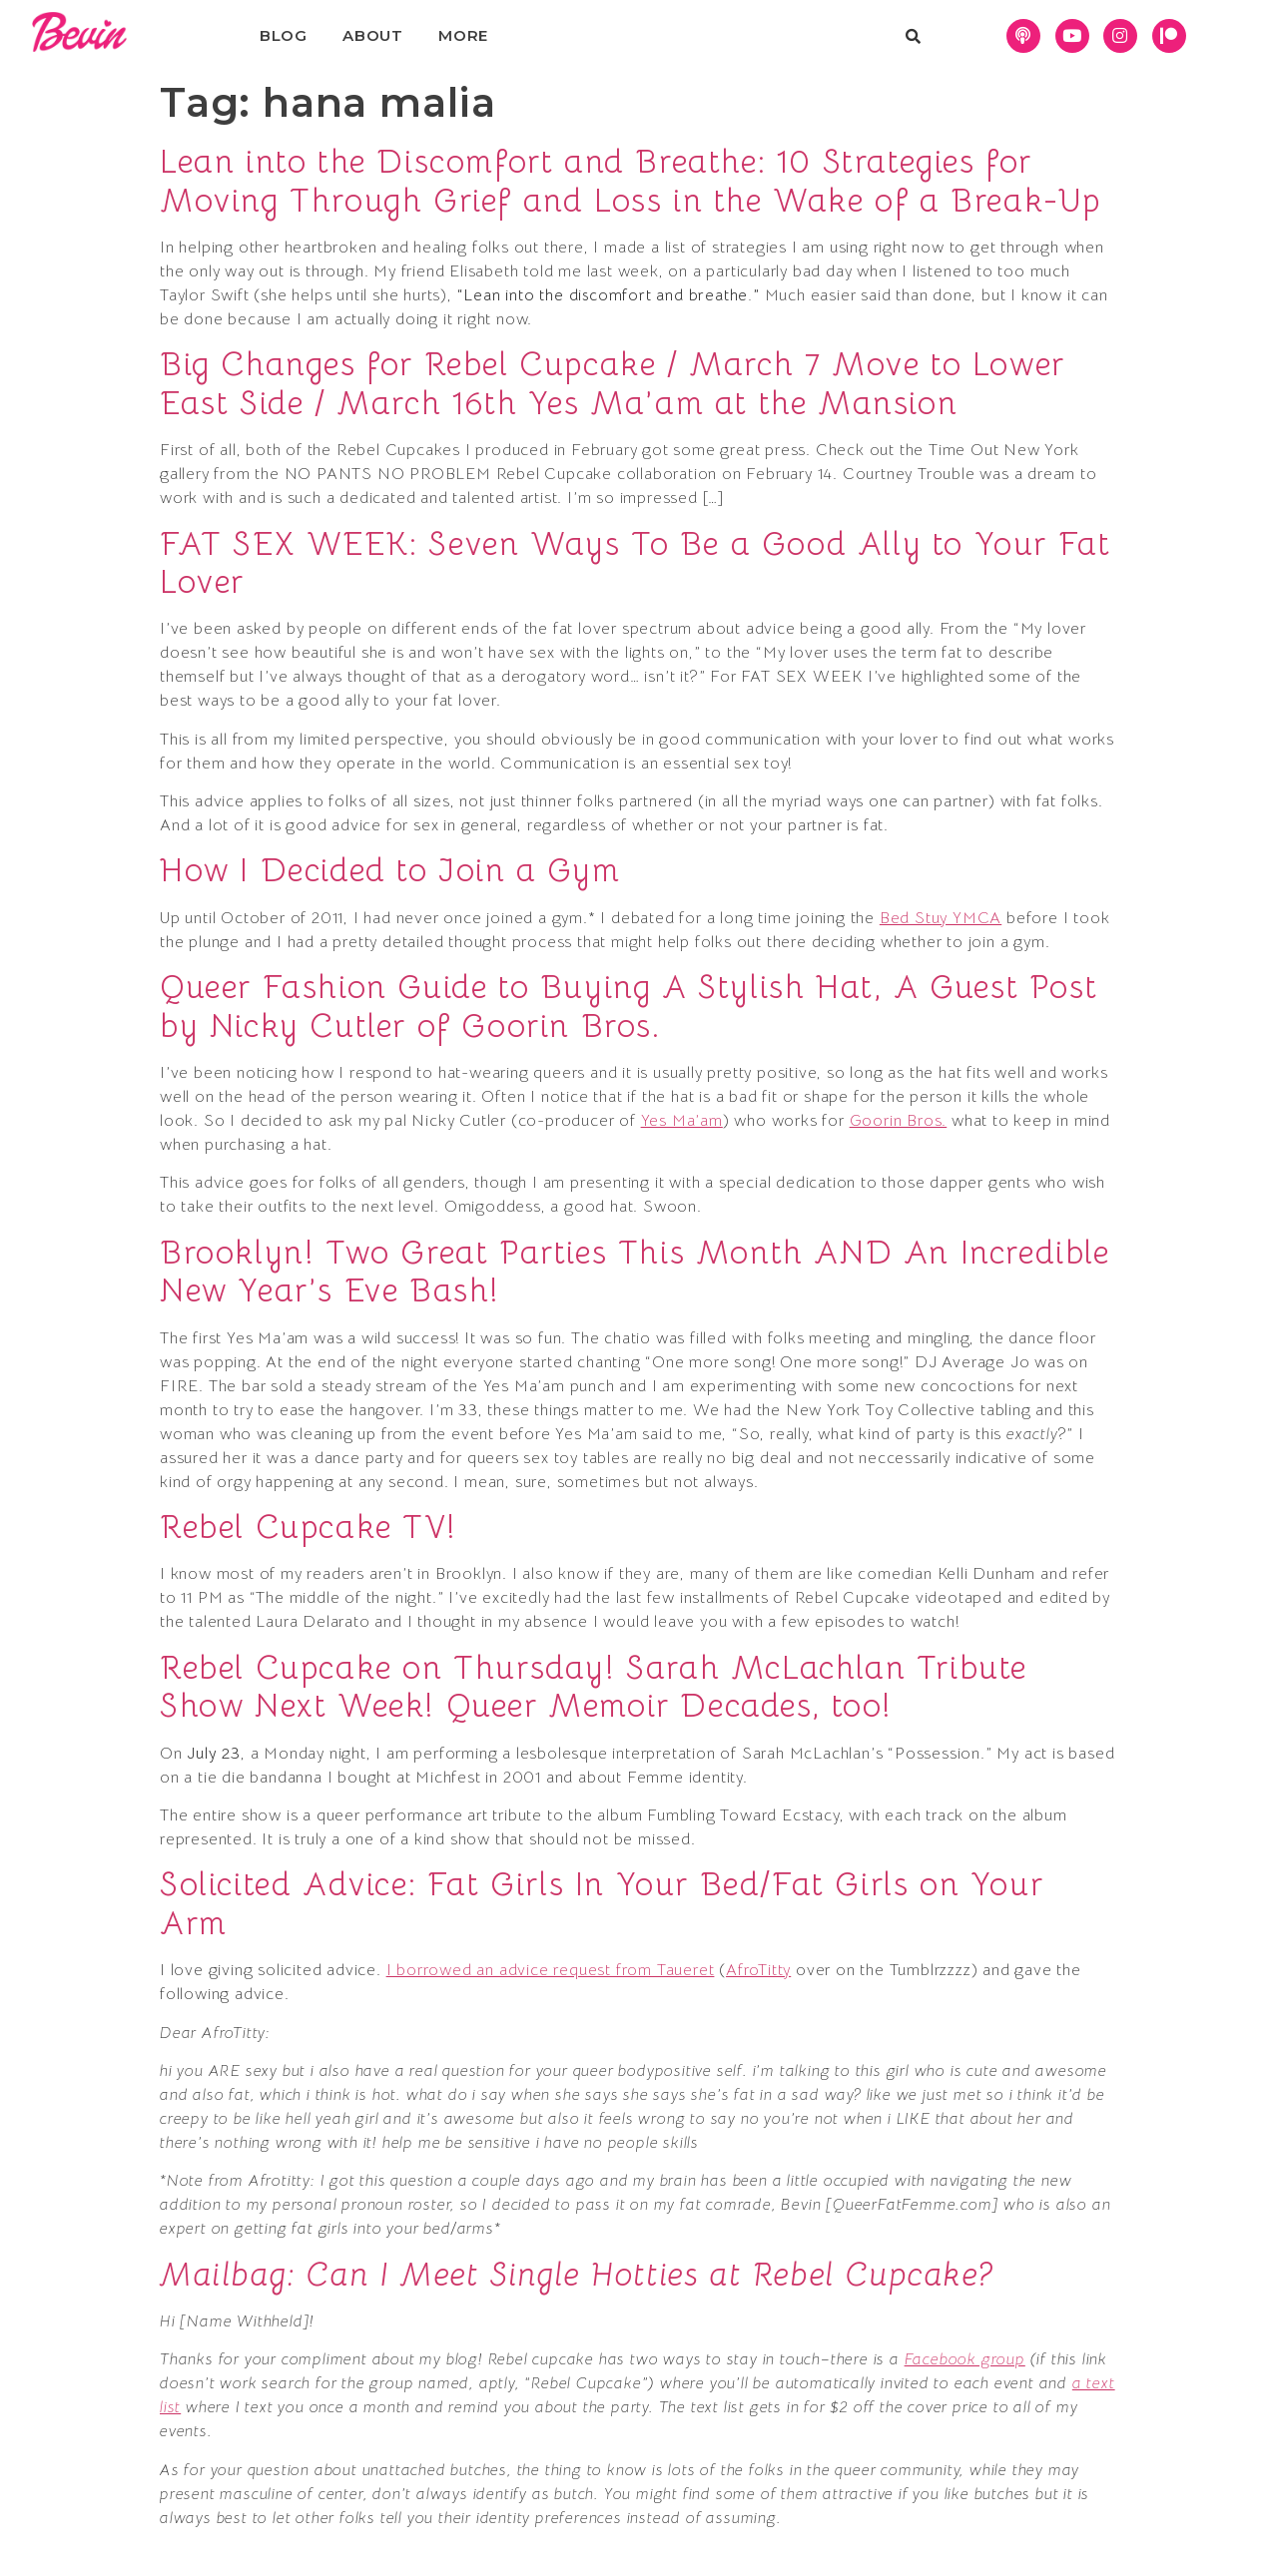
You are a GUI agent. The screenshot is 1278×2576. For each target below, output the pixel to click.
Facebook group (965, 2359)
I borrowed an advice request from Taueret (550, 1970)
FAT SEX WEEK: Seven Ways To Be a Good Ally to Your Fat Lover (635, 563)
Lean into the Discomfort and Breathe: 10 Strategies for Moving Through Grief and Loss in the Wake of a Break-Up (630, 181)
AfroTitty (758, 1970)
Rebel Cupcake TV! (308, 1527)
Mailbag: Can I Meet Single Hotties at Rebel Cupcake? (577, 2275)
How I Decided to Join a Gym (390, 870)
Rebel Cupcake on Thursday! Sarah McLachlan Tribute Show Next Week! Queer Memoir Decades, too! (593, 1687)
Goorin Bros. (899, 1121)
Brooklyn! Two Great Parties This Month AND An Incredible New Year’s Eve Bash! (635, 1271)
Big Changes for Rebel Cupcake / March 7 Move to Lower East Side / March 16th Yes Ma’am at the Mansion (612, 383)
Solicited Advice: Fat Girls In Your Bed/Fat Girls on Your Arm (601, 1903)
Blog (284, 35)
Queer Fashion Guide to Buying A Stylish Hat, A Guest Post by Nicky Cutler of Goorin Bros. (628, 1006)
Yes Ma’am (682, 1121)
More (463, 35)
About (372, 35)
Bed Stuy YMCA (940, 918)
